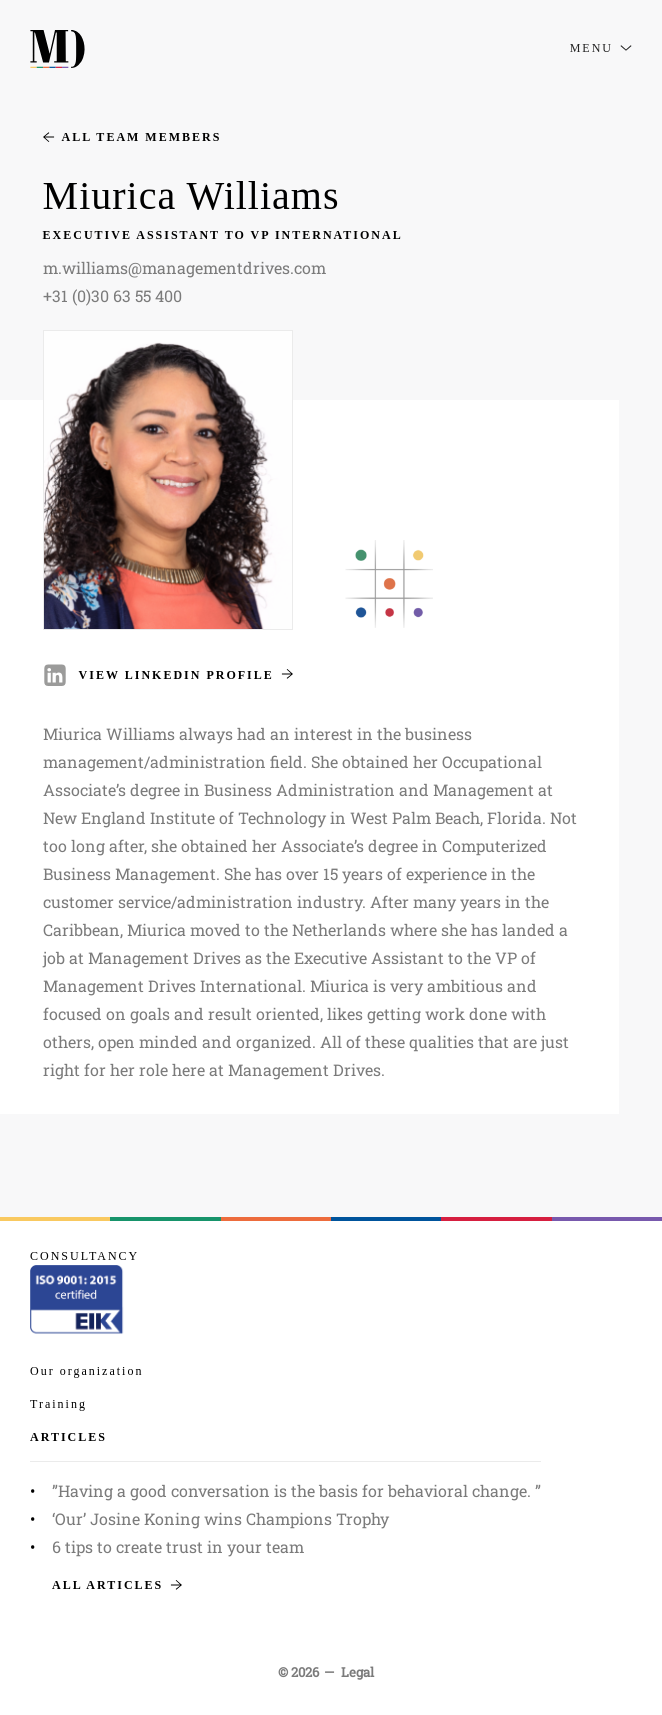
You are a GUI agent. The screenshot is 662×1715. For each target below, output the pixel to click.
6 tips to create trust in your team (178, 1546)
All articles (117, 1585)
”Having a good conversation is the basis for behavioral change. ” (296, 1490)
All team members (132, 137)
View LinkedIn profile (186, 675)
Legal (357, 1672)
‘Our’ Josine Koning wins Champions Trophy (220, 1518)
